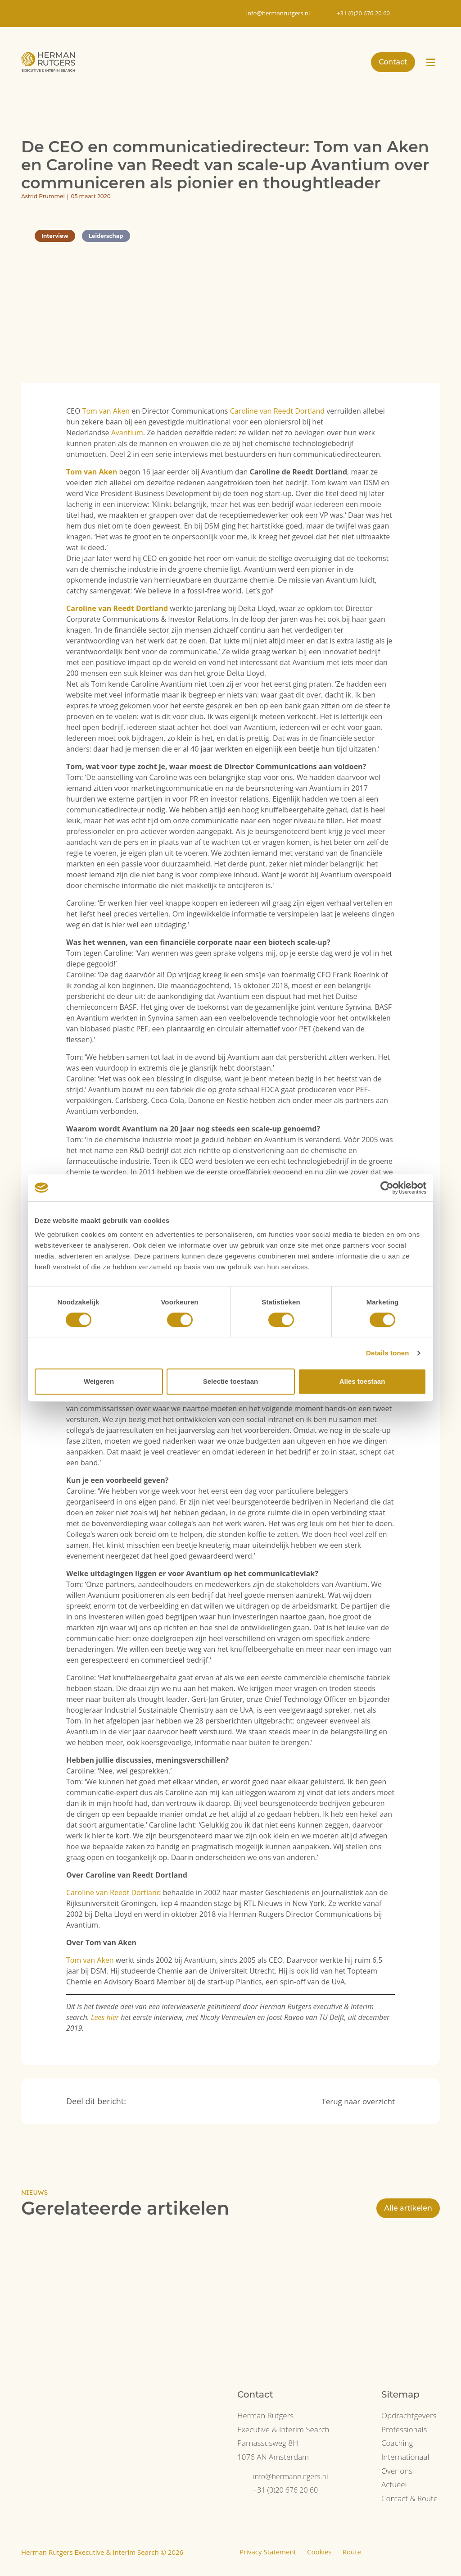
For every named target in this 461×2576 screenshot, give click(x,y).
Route (352, 2551)
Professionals (404, 2429)
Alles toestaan (362, 1381)
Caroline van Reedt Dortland (277, 411)
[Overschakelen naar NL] (409, 13)
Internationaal (405, 2457)
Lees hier (105, 2017)
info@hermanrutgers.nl (290, 2476)
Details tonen (387, 1353)
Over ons (396, 2471)
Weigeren (99, 1381)
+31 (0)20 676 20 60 (285, 2490)
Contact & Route (409, 2498)
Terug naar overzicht (358, 2101)
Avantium (127, 433)
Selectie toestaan (230, 1381)
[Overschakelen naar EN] (427, 13)
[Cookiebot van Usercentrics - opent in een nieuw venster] (387, 1188)
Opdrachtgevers (409, 2415)
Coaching (397, 2443)
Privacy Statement (268, 2551)
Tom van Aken (106, 411)
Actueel (394, 2484)
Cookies (319, 2551)
